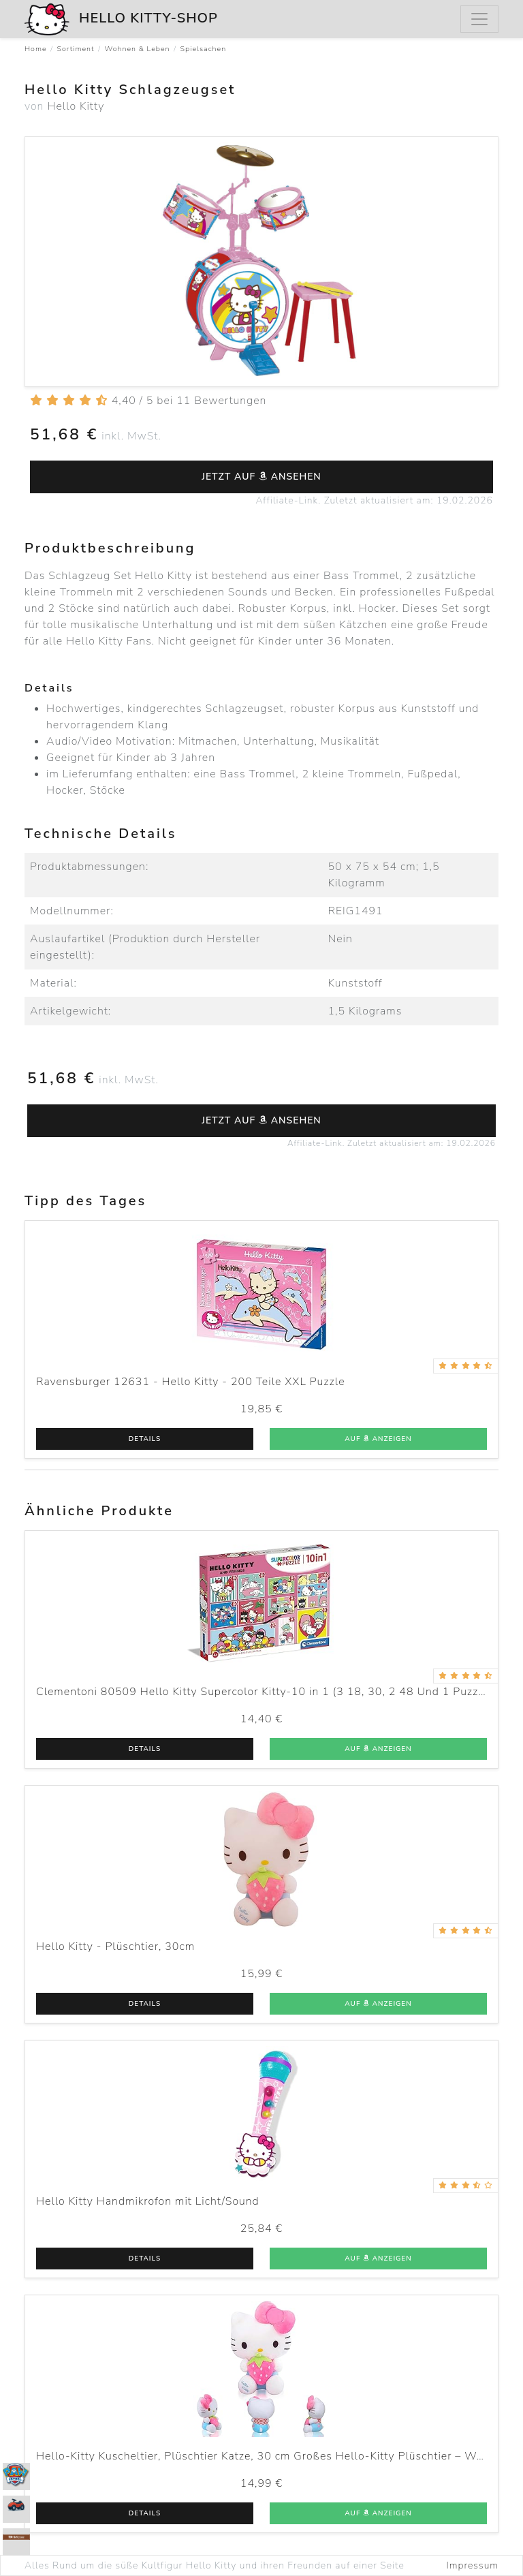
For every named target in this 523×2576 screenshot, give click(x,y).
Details (145, 1439)
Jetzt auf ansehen (261, 476)
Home (36, 49)
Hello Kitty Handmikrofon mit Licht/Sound (147, 2201)
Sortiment (76, 49)
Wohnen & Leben (137, 49)
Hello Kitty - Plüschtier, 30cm (115, 1946)
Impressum (472, 2565)
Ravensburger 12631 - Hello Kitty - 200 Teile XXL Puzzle (190, 1381)
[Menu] (479, 19)
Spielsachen (203, 49)
